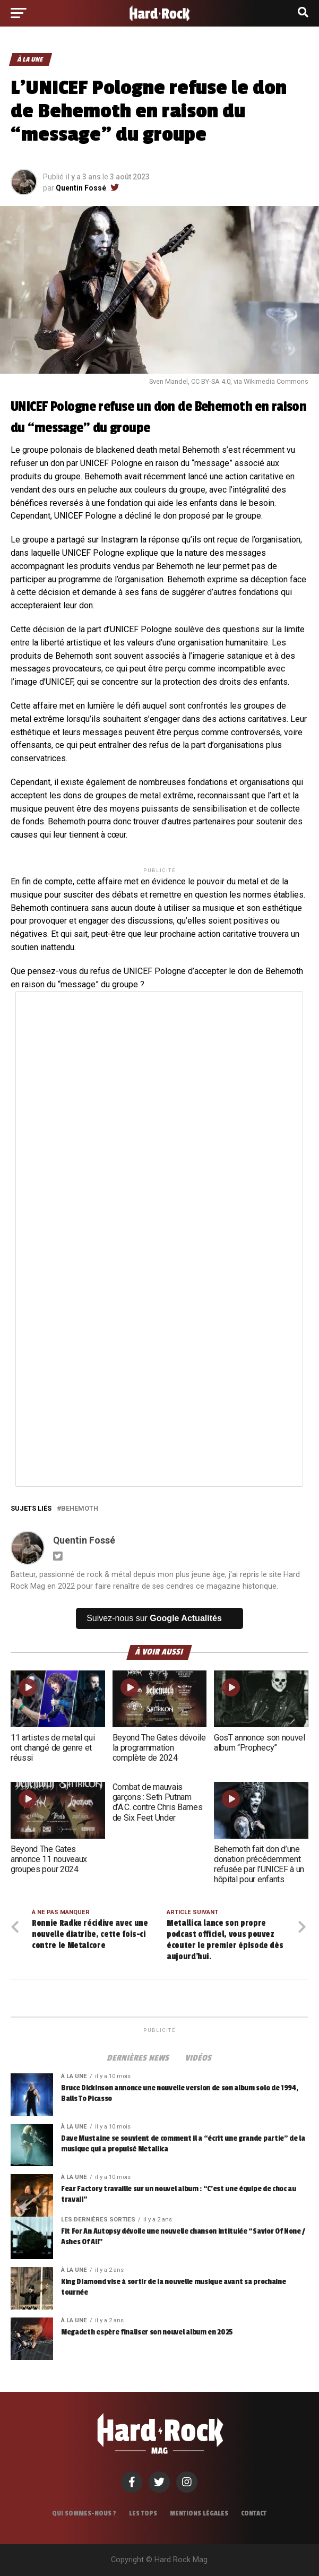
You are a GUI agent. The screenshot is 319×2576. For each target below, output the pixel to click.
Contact (253, 2513)
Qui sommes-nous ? (84, 2513)
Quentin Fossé (81, 188)
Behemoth (223, 406)
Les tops (143, 2513)
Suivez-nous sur (154, 1618)
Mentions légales (199, 2513)
